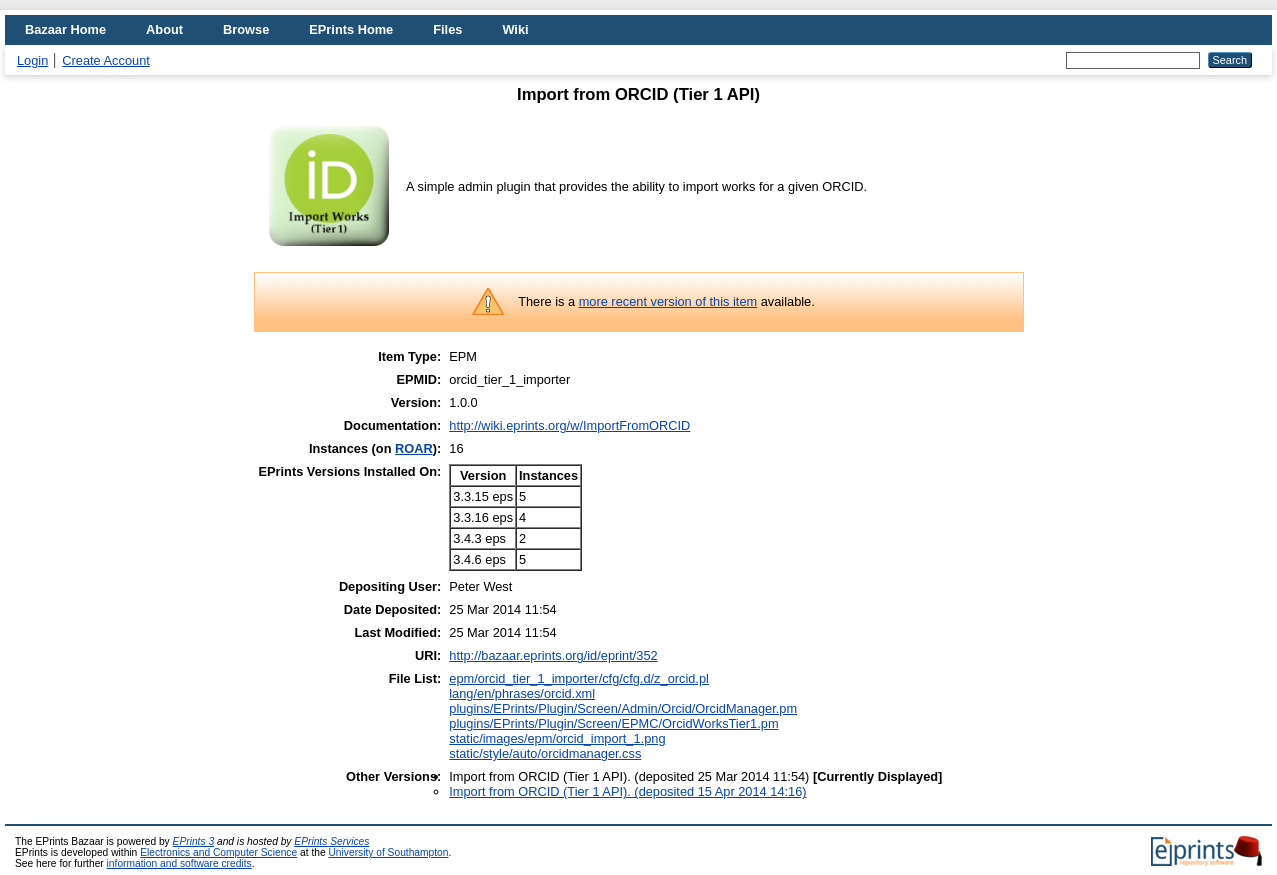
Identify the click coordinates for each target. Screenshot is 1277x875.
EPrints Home (351, 29)
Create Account (106, 60)
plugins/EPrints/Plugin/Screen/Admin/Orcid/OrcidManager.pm (623, 708)
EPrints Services (331, 841)
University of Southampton (388, 852)
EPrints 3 (194, 841)
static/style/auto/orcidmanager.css (545, 753)
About (164, 29)
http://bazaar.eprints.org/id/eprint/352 (553, 655)
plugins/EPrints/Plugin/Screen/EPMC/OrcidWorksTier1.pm (613, 723)
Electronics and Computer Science (218, 852)
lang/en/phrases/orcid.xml (522, 693)
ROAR (414, 448)
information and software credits (179, 863)
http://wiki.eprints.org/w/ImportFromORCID (569, 425)
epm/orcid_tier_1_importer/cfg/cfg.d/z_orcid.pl (579, 678)
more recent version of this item (668, 301)
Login (32, 60)
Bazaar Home (65, 29)
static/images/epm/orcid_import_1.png (557, 738)
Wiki (515, 29)
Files (447, 29)
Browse (246, 29)
